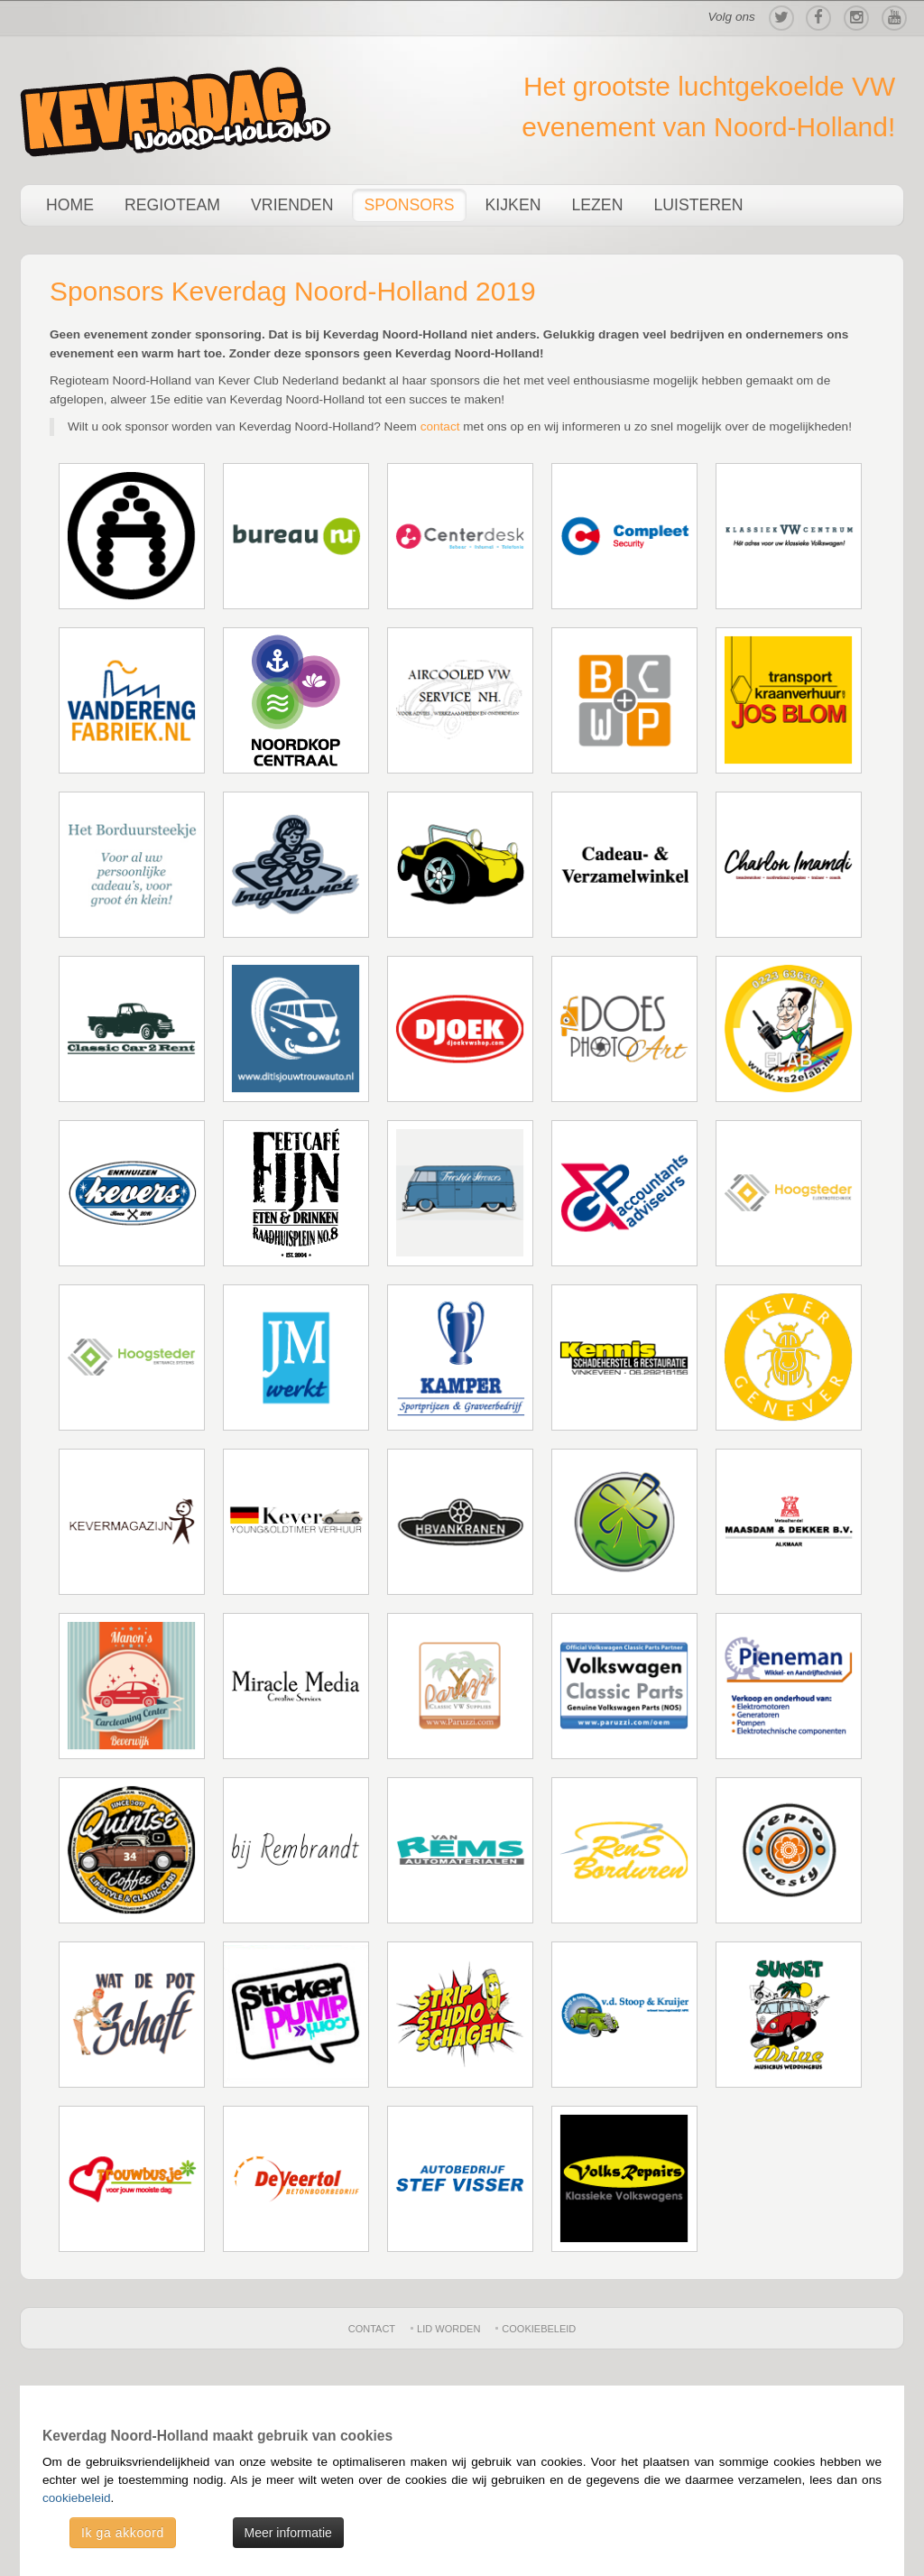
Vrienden (292, 205)
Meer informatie (288, 2532)
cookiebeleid (76, 2498)
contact (440, 426)
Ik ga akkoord (122, 2532)
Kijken (513, 205)
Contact (371, 2328)
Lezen (597, 205)
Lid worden (448, 2328)
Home (70, 205)
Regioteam (172, 205)
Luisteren (698, 205)
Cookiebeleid (539, 2328)
